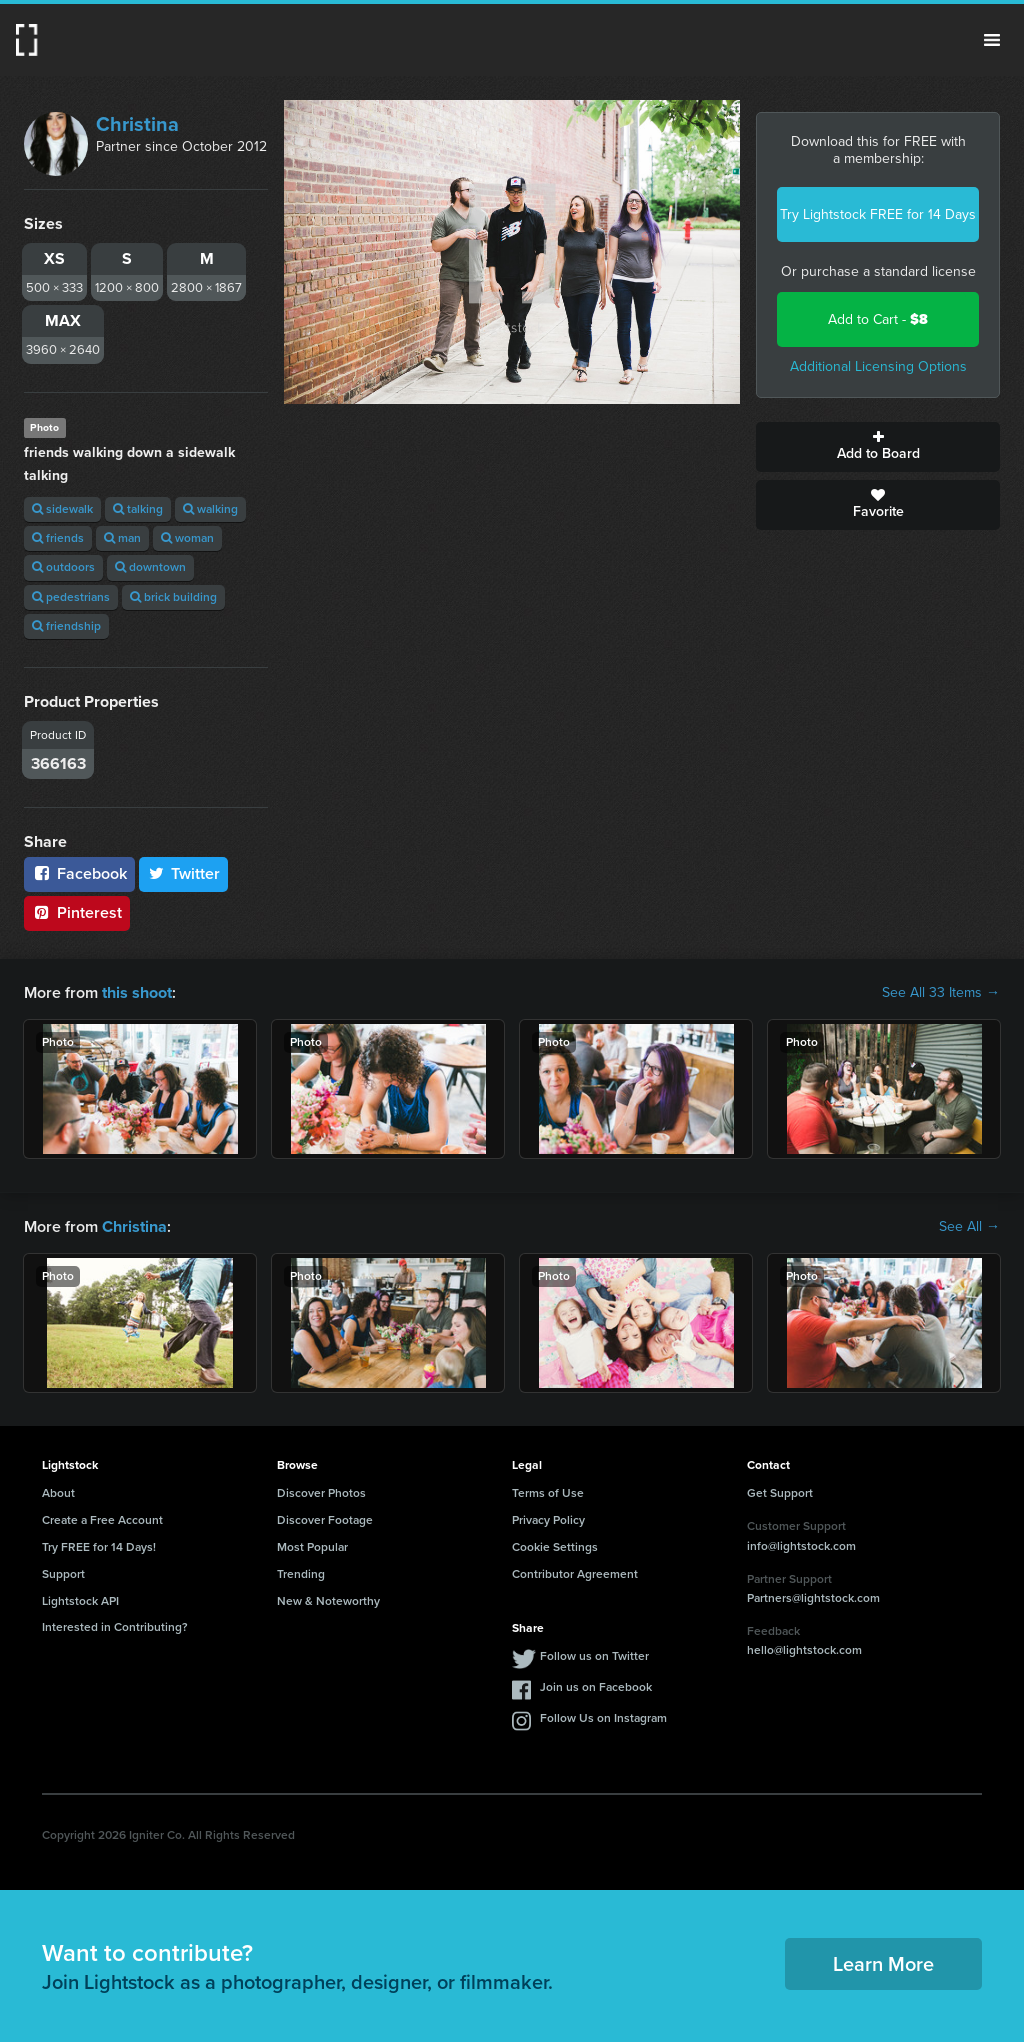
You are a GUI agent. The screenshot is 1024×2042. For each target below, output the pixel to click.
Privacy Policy (548, 1520)
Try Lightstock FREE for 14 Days (878, 214)
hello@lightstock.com (804, 1650)
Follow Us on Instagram (603, 1718)
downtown (150, 567)
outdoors (63, 567)
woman (187, 538)
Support (63, 1574)
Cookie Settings (555, 1547)
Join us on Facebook (596, 1687)
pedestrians (71, 597)
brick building (173, 597)
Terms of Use (548, 1493)
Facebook (79, 873)
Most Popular (312, 1547)
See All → (969, 1227)
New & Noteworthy (328, 1600)
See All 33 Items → (941, 993)
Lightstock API (80, 1600)
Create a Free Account (102, 1520)
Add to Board (878, 447)
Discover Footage (325, 1520)
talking (138, 509)
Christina (137, 124)
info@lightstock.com (801, 1545)
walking (210, 509)
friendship (66, 626)
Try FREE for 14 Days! (99, 1547)
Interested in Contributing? (115, 1627)
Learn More (883, 1964)
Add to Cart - (878, 319)
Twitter (184, 873)
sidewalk (62, 509)
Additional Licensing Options (878, 366)
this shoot (137, 992)
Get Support (780, 1493)
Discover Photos (321, 1493)
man (122, 538)
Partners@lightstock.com (813, 1598)
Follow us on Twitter (594, 1656)
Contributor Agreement (575, 1574)
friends (58, 538)
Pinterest (77, 912)
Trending (301, 1574)
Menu (992, 40)
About (58, 1493)
